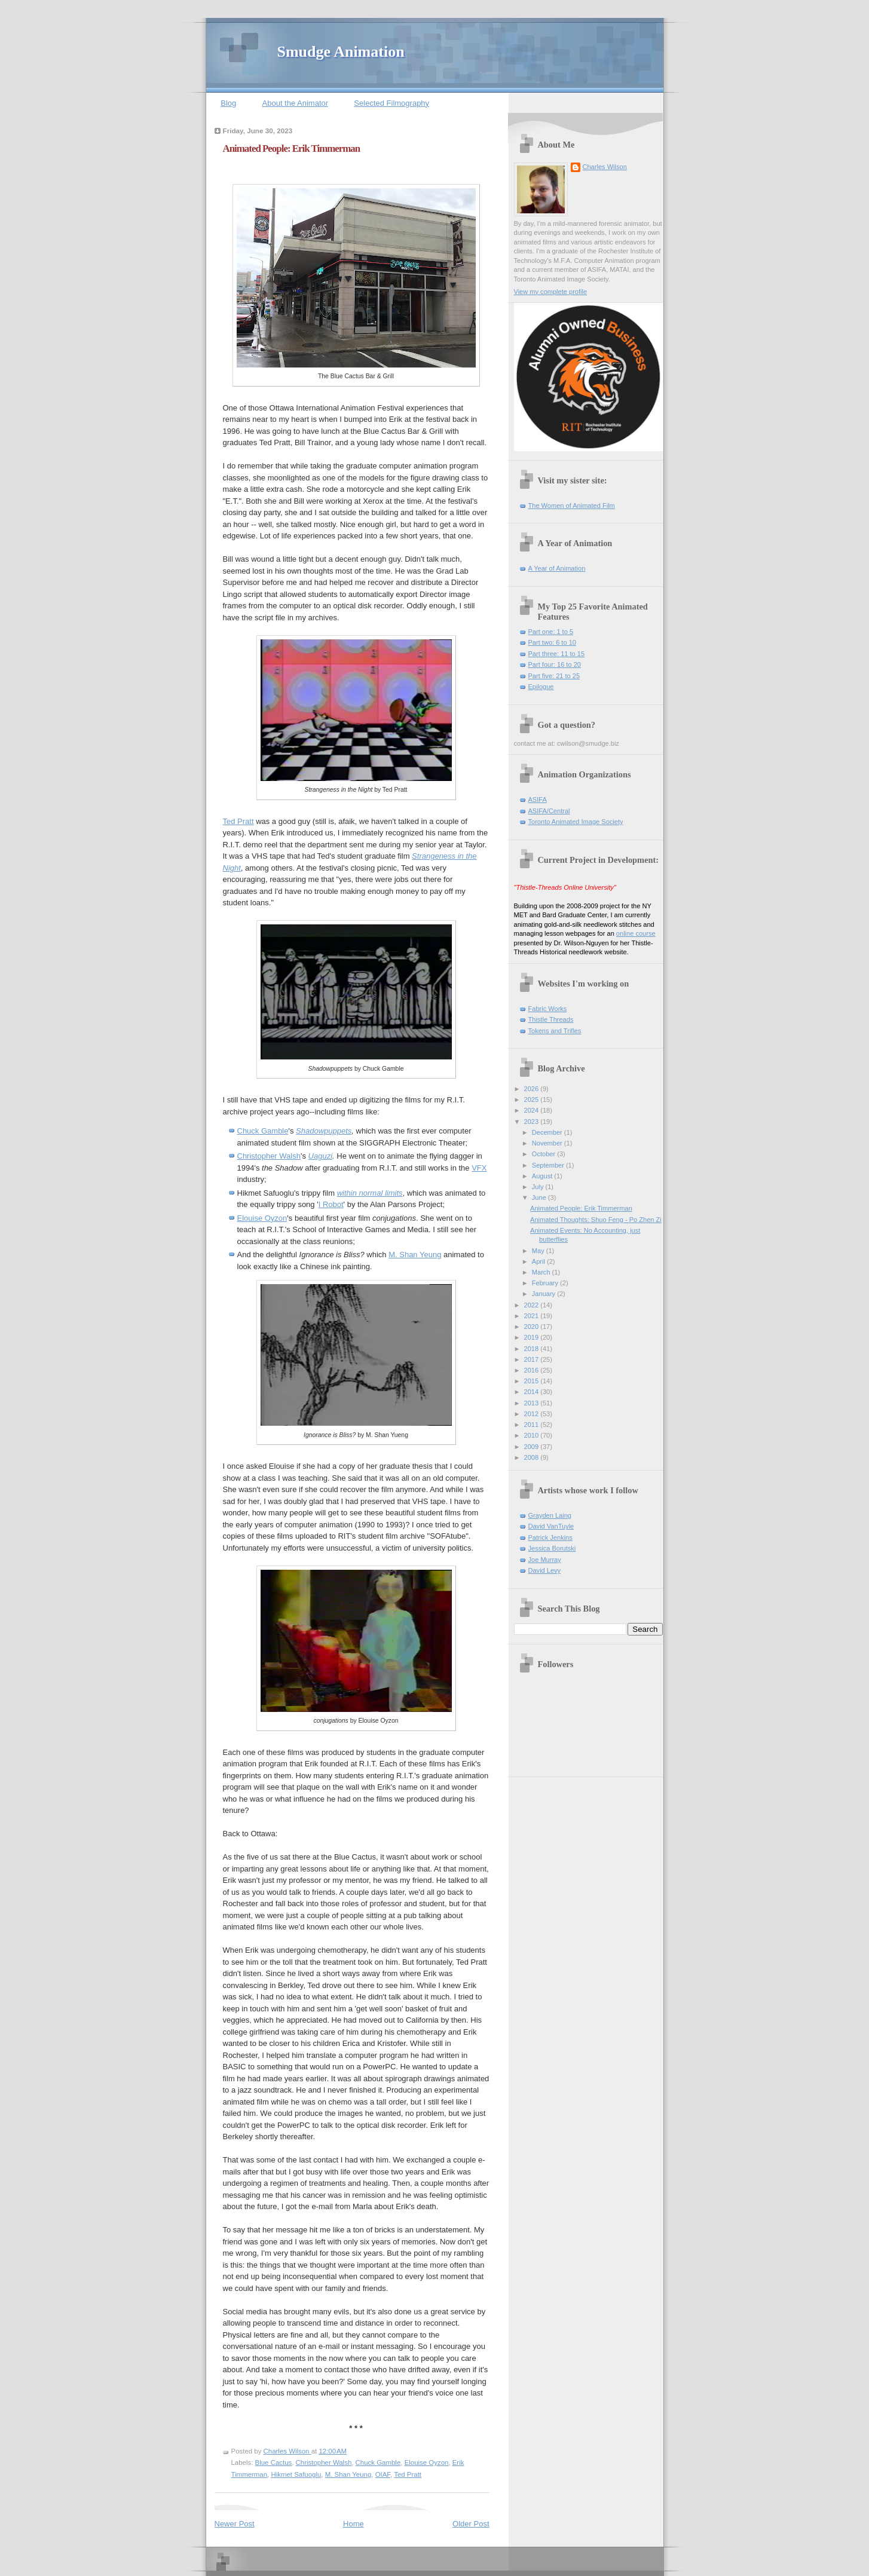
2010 (532, 1435)
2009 (532, 1446)
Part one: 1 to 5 (551, 631)
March (542, 1272)
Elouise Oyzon (262, 1218)
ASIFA (537, 799)
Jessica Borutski (552, 1548)
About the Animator (295, 103)
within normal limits (370, 1193)
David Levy (544, 1570)
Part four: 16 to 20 (554, 664)
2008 (532, 1457)
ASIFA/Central (549, 810)
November (548, 1143)
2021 (532, 1315)
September (549, 1165)
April (539, 1261)
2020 (532, 1326)
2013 (532, 1403)
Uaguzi (320, 1155)
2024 (532, 1110)
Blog (228, 103)
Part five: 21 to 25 (554, 675)
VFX (479, 1167)
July (539, 1186)
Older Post (470, 2523)
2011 (532, 1424)
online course (636, 933)
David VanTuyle (551, 1526)
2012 (532, 1413)
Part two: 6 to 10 (552, 642)
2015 (532, 1381)
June (540, 1197)
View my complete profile (551, 291)
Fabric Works (547, 1008)
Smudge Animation (341, 51)
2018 (532, 1348)
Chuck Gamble (263, 1130)
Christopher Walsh (269, 1155)
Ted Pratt (238, 821)
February (546, 1283)
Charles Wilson (605, 166)
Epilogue (541, 686)
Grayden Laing (549, 1515)
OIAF (382, 2474)
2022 (532, 1305)
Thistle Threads (551, 1019)
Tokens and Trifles (555, 1030)
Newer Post (235, 2523)
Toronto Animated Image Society (575, 821)
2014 (532, 1391)
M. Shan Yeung (414, 1254)
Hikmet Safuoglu (296, 2474)
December (548, 1132)
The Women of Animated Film (571, 505)
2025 (532, 1099)
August (543, 1176)
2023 (532, 1121)
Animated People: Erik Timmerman (581, 1208)
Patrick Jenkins (550, 1537)
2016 (532, 1370)
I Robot (331, 1204)
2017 (532, 1359)
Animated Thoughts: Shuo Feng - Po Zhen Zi (596, 1219)
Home (353, 2523)
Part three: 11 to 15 (556, 653)
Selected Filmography (391, 103)
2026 (532, 1088)
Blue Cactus (273, 2462)
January (544, 1293)
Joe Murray (544, 1559)
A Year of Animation (557, 568)
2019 (532, 1337)
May (539, 1250)
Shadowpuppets (323, 1130)
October (544, 1153)
